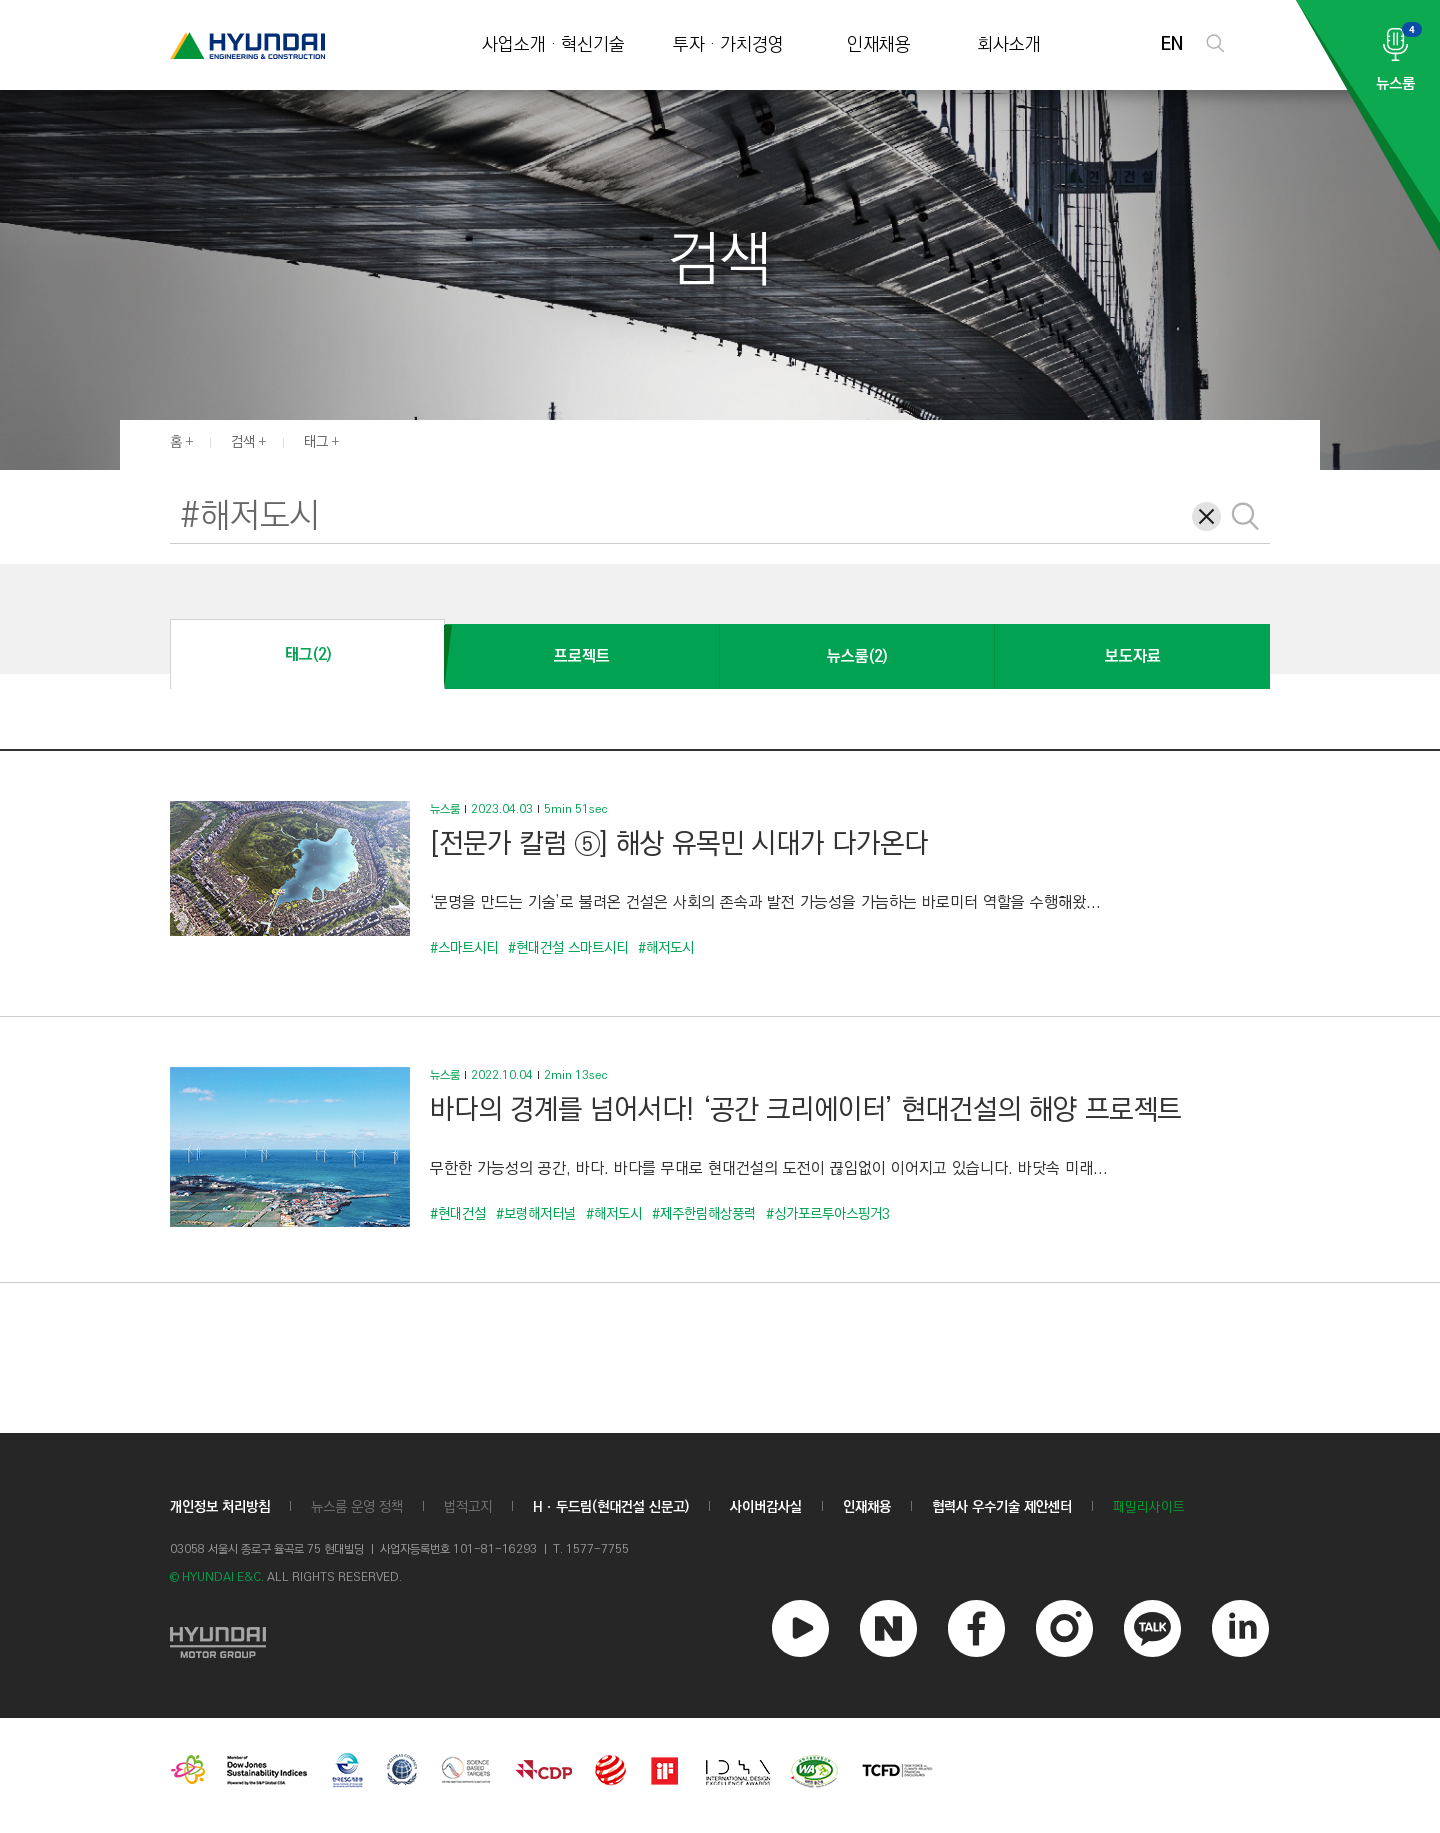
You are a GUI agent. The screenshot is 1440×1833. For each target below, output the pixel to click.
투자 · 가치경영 (728, 45)
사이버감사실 (766, 1507)
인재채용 (879, 45)
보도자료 (1133, 656)
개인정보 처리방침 (220, 1507)
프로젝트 (582, 656)
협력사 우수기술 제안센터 (1002, 1507)
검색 (243, 442)
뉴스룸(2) (857, 656)
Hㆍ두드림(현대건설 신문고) (611, 1507)
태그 (316, 442)
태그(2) (308, 654)
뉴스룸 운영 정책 (357, 1507)
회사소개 (1009, 45)
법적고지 (468, 1507)
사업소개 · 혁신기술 (553, 45)
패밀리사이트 (1149, 1507)
